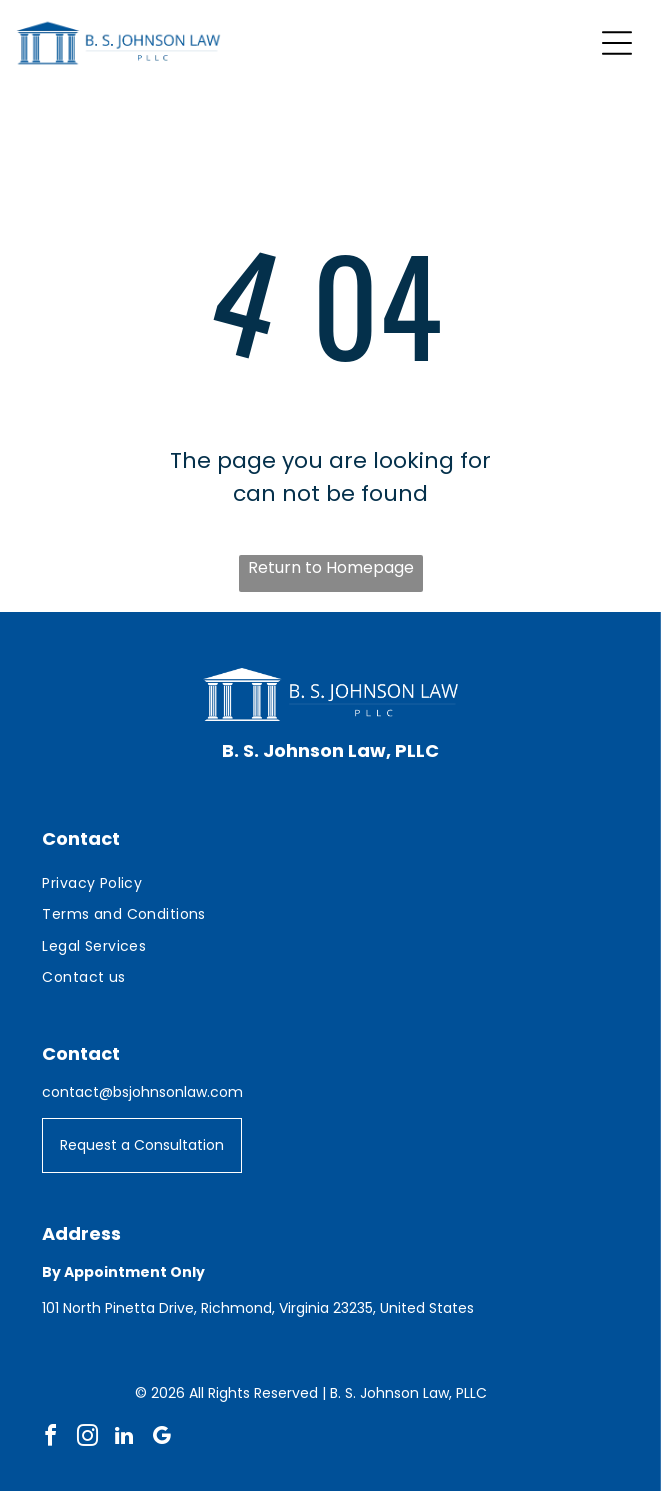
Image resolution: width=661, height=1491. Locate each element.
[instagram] (87, 1438)
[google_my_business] (161, 1438)
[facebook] (50, 1438)
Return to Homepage (331, 567)
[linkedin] (124, 1438)
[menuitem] (330, 883)
